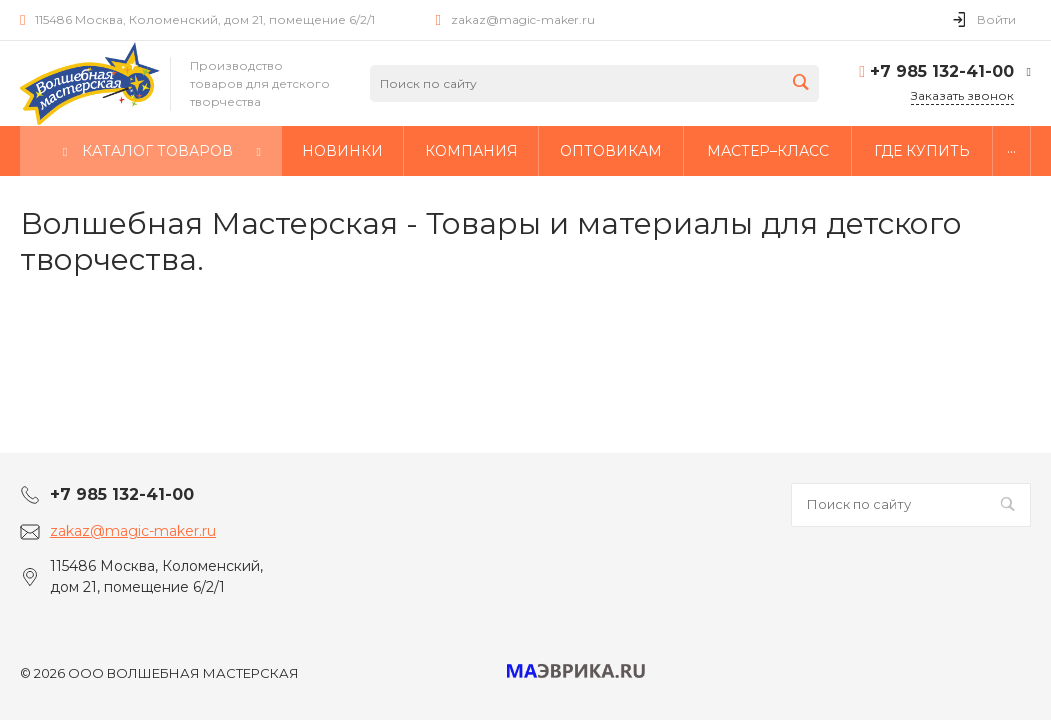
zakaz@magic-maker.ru (523, 19)
